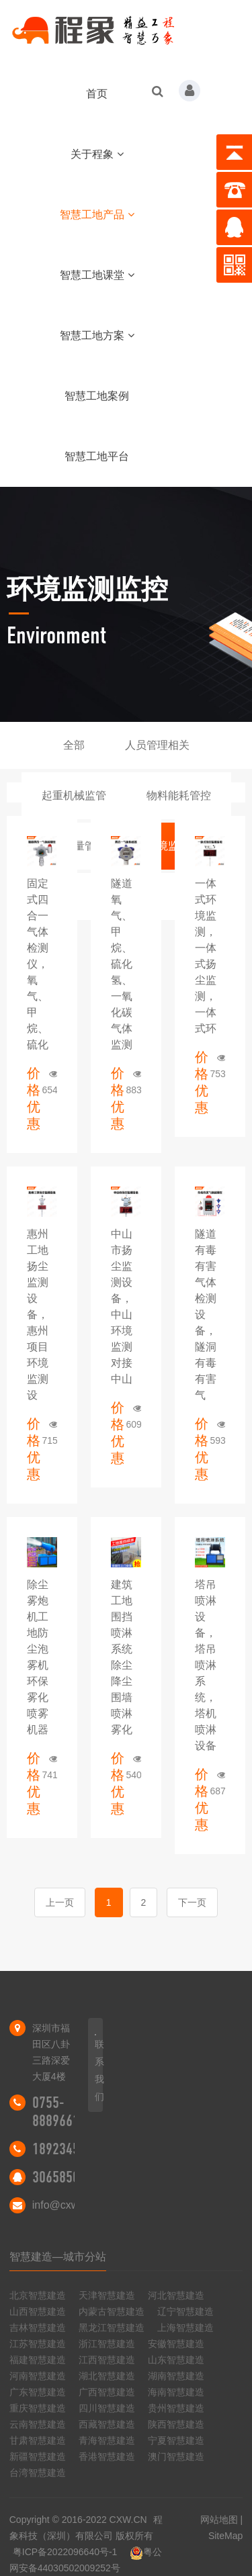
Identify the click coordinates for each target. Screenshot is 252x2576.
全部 (74, 745)
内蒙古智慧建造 (111, 2311)
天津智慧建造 (107, 2295)
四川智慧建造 (107, 2408)
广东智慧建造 (37, 2392)
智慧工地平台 (97, 456)
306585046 (62, 2177)
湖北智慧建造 (107, 2376)
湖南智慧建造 (176, 2376)
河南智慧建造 (37, 2376)
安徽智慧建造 (176, 2343)
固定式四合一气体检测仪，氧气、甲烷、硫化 (37, 964)
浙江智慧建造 (107, 2343)
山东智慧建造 (176, 2359)
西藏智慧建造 (107, 2424)
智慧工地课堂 (97, 275)
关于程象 (97, 154)
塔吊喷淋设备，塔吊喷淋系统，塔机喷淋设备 (205, 1665)
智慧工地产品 (97, 214)
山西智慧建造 (37, 2311)
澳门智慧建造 (176, 2456)
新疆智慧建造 (37, 2456)
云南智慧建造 (37, 2424)
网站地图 (219, 2519)
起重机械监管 (74, 795)
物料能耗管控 (178, 795)
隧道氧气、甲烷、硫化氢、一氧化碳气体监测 (121, 964)
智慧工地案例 (97, 396)
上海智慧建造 (185, 2327)
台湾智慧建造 (37, 2472)
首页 (97, 93)
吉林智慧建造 (37, 2327)
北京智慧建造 (37, 2295)
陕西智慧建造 (176, 2424)
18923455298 (69, 2149)
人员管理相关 (157, 745)
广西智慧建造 (107, 2392)
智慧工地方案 (97, 335)
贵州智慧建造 (176, 2408)
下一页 (192, 1902)
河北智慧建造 (176, 2295)
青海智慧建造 (107, 2440)
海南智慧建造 (176, 2392)
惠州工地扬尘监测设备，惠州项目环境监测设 (37, 1314)
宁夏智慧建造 (176, 2440)
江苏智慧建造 (37, 2343)
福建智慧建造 (37, 2359)
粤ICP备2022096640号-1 (65, 2551)
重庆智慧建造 (37, 2408)
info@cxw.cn (62, 2205)
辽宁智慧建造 (185, 2311)
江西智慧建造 (107, 2359)
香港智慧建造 (107, 2456)
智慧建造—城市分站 (57, 2256)
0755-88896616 (59, 2111)
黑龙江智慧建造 (111, 2327)
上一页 (60, 1902)
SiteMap (225, 2535)
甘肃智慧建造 (37, 2440)
